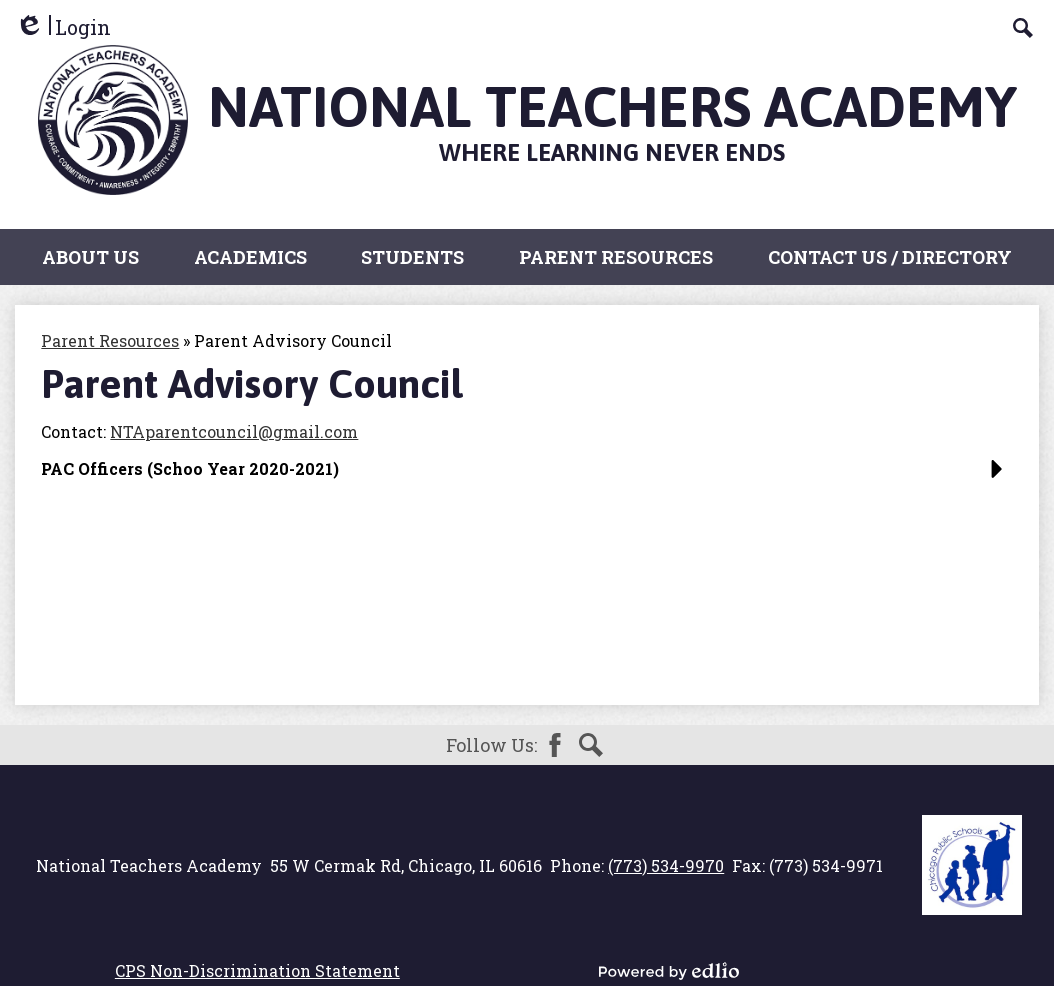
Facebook (555, 745)
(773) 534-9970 (666, 865)
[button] (526, 476)
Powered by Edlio (669, 971)
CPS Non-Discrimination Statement (257, 970)
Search (591, 745)
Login (63, 27)
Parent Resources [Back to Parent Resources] (110, 340)
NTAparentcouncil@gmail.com (234, 431)
